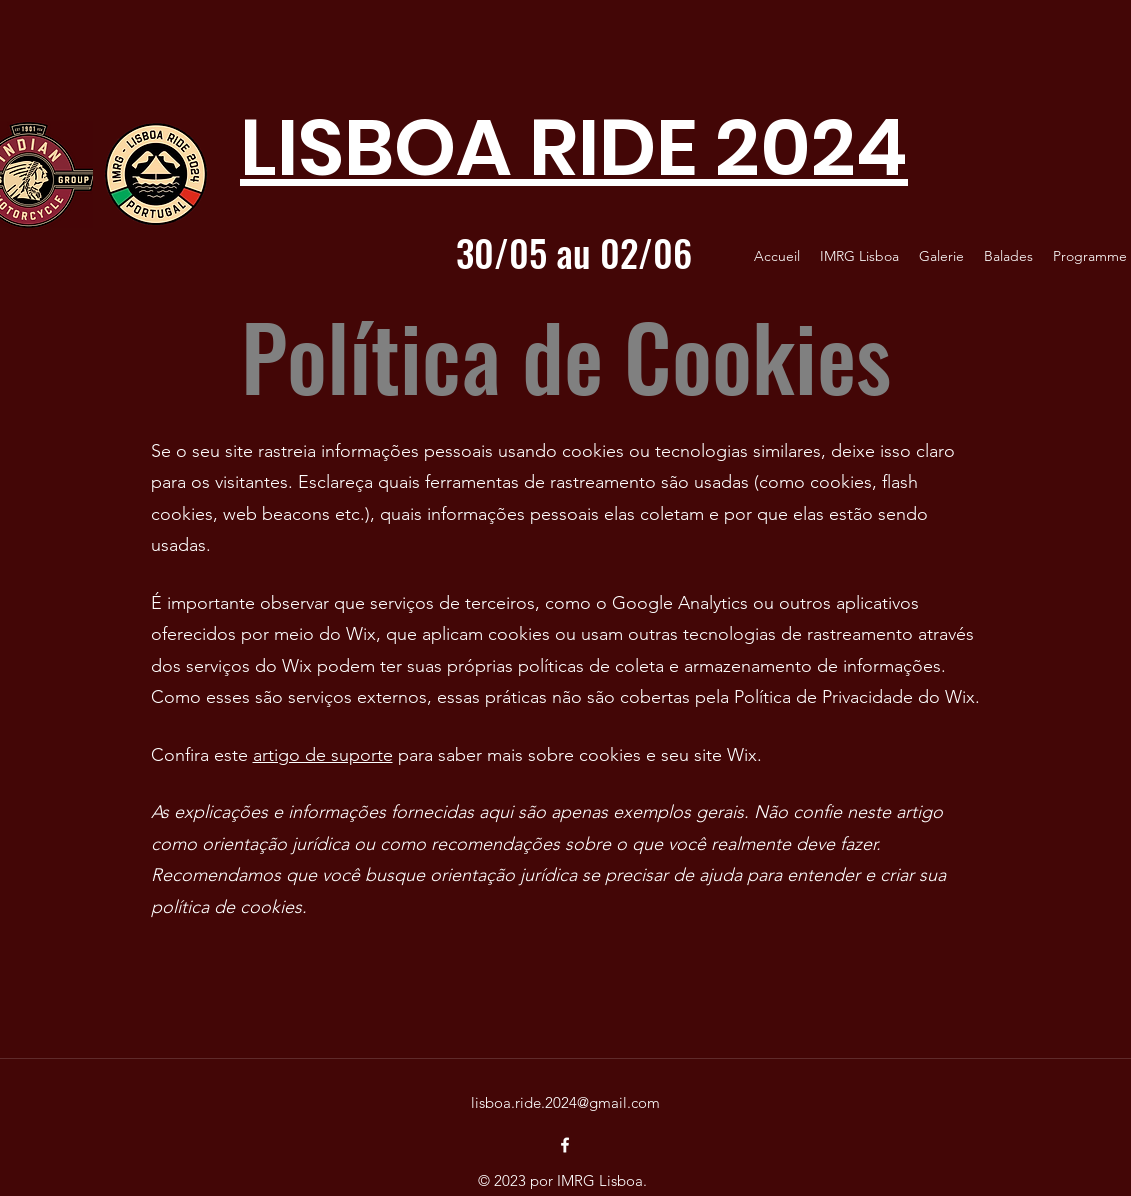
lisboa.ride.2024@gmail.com (565, 1102)
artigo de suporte (323, 755)
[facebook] (565, 1145)
